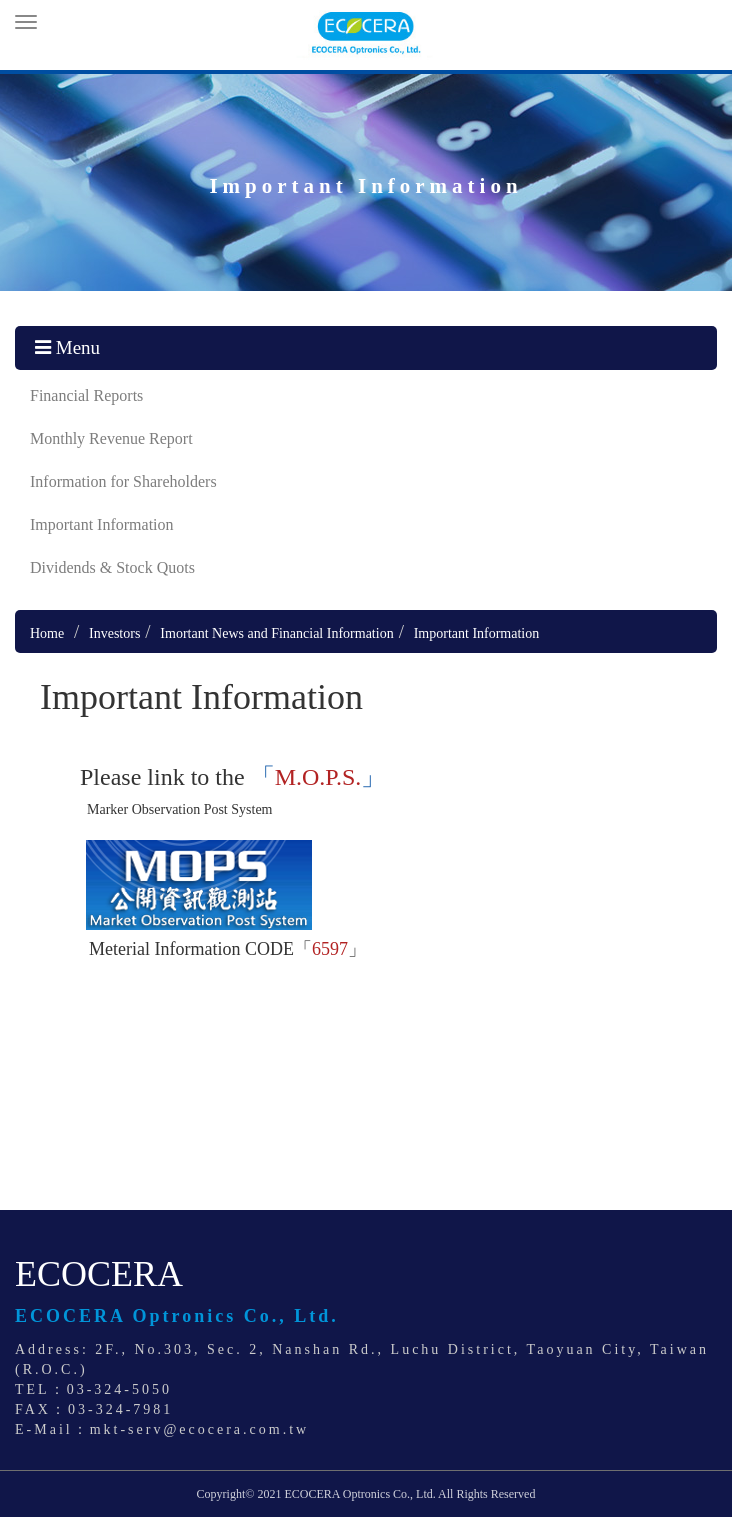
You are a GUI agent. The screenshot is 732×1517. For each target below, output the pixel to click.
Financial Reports (86, 395)
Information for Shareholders (123, 481)
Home (47, 633)
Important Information (102, 524)
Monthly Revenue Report (111, 438)
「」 (318, 777)
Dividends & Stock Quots (112, 567)
